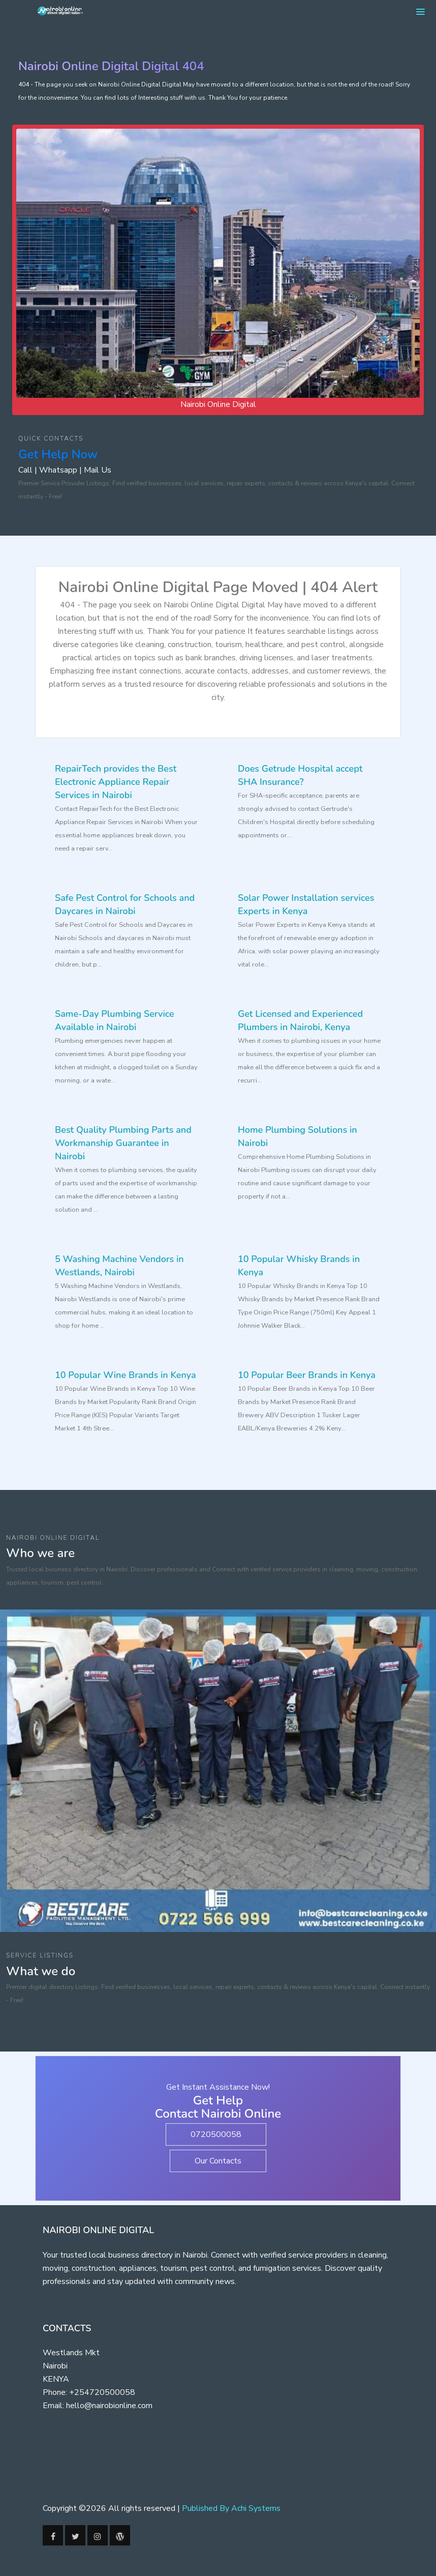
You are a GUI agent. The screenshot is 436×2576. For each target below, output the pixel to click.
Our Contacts (218, 2161)
